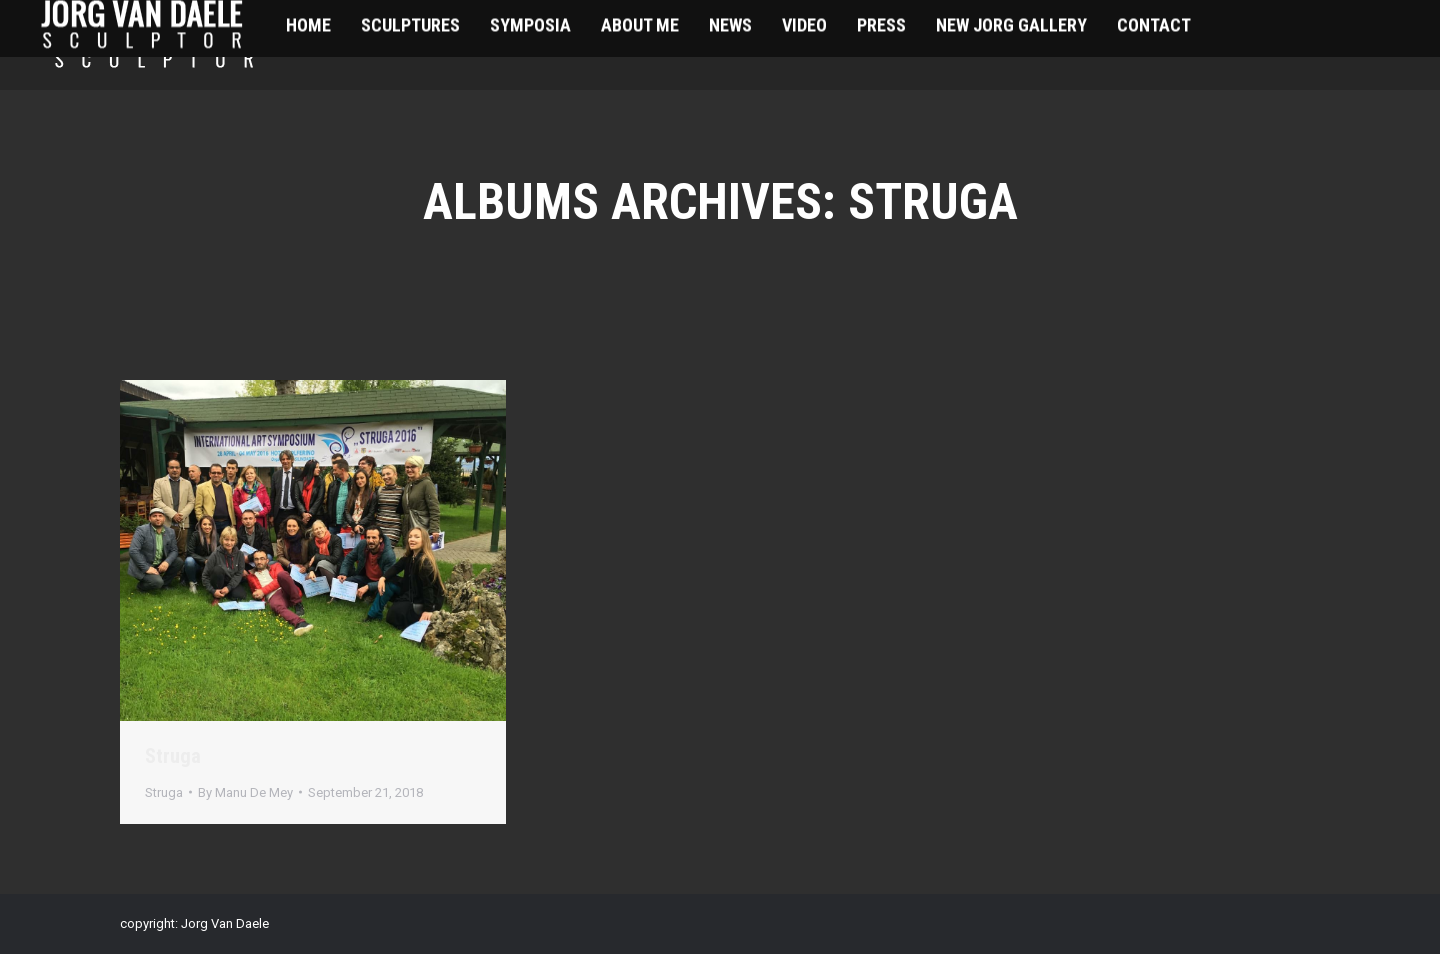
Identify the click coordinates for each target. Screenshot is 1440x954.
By (245, 792)
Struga (173, 756)
